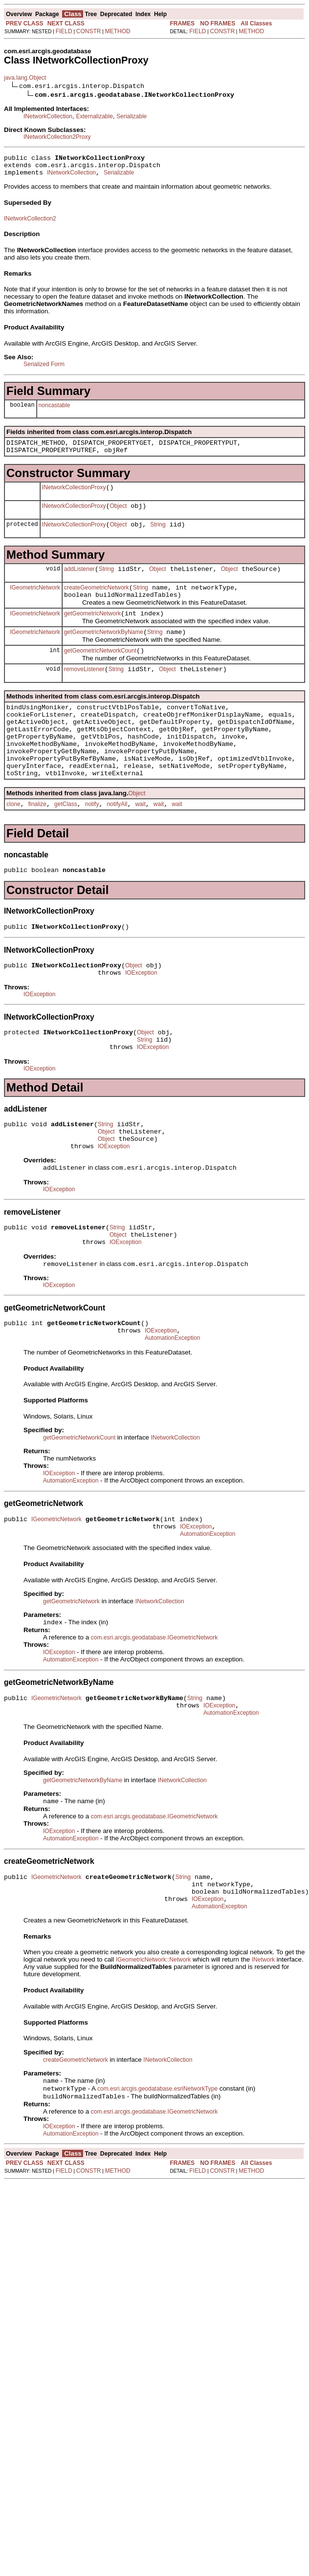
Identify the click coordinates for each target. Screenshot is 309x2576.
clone (13, 842)
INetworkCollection (47, 116)
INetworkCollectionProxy (74, 496)
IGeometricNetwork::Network (153, 2042)
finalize (37, 842)
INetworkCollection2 (30, 222)
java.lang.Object (25, 77)
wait (140, 842)
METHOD (118, 31)
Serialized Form (44, 368)
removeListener (84, 691)
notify (92, 842)
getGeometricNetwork (92, 631)
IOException (141, 1016)
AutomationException (172, 1402)
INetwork (263, 2042)
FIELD (64, 31)
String (157, 536)
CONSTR (88, 31)
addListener (79, 582)
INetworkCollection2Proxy (56, 136)
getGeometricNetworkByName (103, 651)
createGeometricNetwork (96, 602)
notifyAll (117, 842)
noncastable (54, 409)
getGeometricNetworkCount (100, 671)
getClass (65, 842)
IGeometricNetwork (35, 601)
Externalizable (94, 116)
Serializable (131, 116)
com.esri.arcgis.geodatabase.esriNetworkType (157, 2173)
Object (118, 516)
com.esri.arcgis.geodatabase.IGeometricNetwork (154, 1707)
